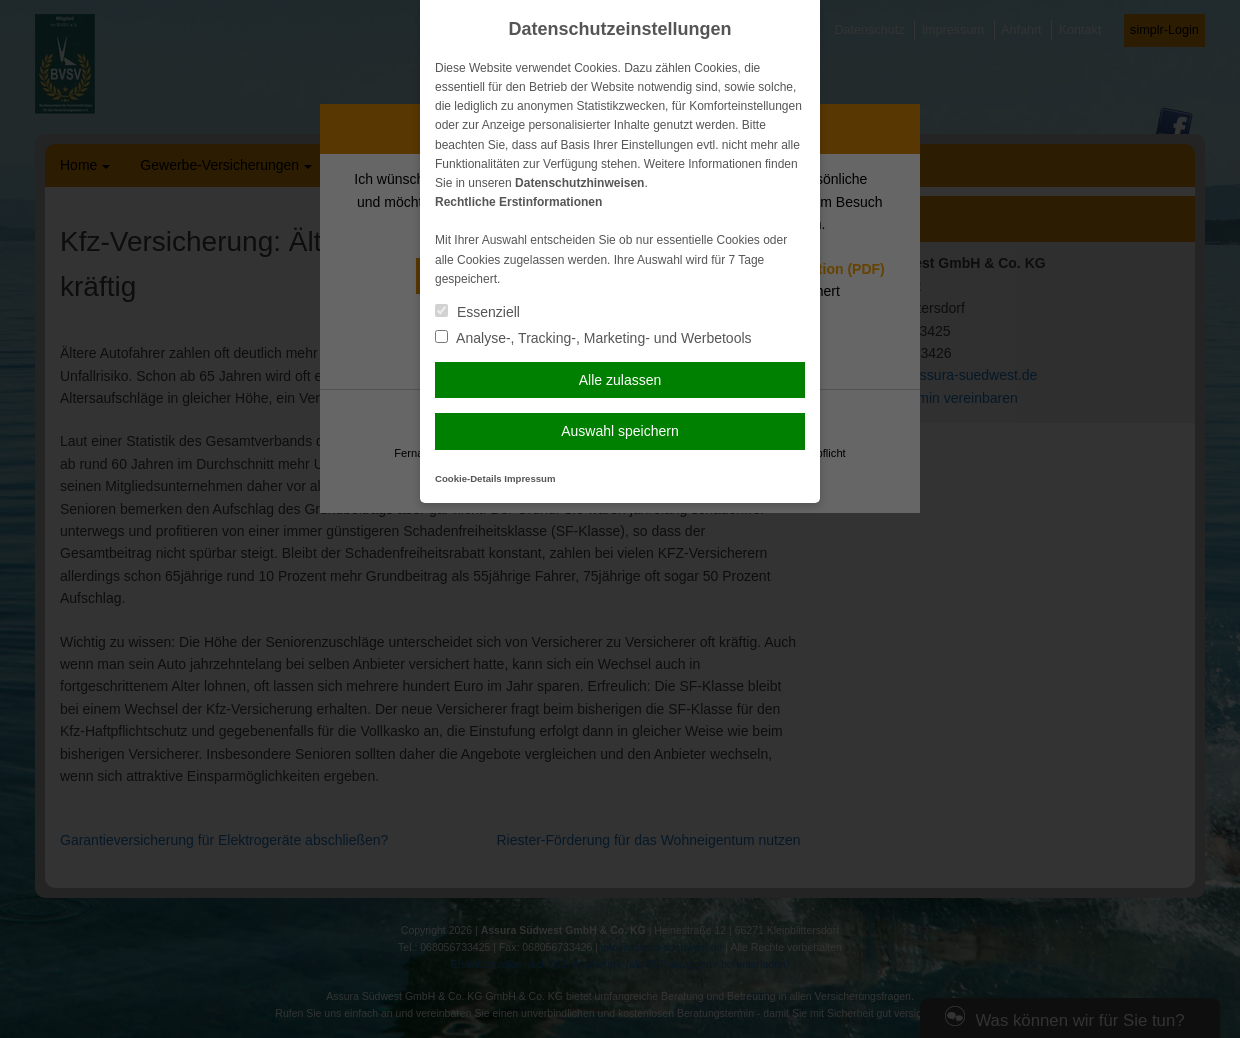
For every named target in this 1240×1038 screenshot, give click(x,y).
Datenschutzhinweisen (579, 183)
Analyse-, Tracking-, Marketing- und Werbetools (593, 338)
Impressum (529, 478)
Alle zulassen (620, 380)
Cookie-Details (468, 478)
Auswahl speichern (620, 431)
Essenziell (477, 312)
